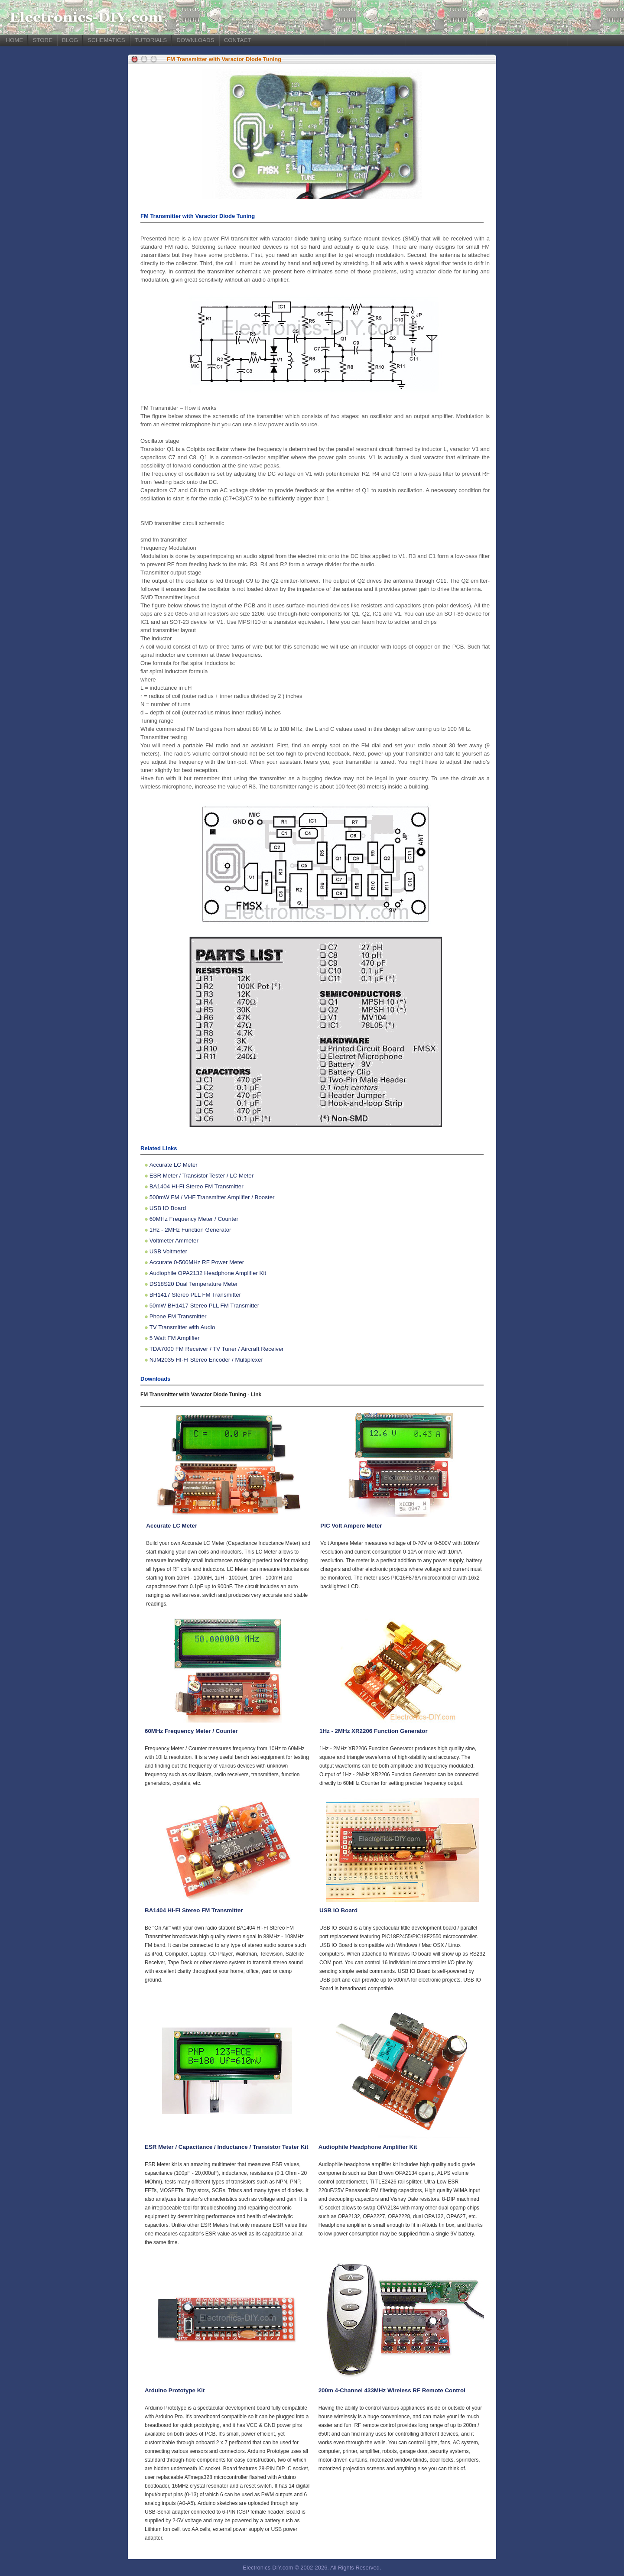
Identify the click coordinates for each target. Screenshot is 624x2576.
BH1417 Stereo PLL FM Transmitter (195, 1294)
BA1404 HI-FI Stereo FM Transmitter (197, 1186)
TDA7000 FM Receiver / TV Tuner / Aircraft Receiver (217, 1349)
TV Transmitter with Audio (182, 1327)
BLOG (70, 40)
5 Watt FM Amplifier (175, 1338)
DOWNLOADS (195, 40)
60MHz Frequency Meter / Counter (194, 1219)
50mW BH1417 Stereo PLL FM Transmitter (205, 1305)
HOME (14, 40)
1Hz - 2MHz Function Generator (190, 1229)
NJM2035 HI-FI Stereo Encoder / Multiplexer (206, 1359)
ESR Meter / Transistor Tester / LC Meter (202, 1175)
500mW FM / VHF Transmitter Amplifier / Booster (212, 1197)
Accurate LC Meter (174, 1164)
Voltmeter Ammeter (174, 1240)
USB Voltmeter (168, 1251)
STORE (42, 40)
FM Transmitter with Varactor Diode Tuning (224, 59)
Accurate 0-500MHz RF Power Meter (197, 1262)
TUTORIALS (151, 40)
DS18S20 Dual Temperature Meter (194, 1284)
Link (256, 1395)
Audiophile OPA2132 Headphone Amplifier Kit (208, 1273)
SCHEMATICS (106, 40)
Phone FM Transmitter (178, 1316)
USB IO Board (168, 1208)
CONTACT (237, 40)
